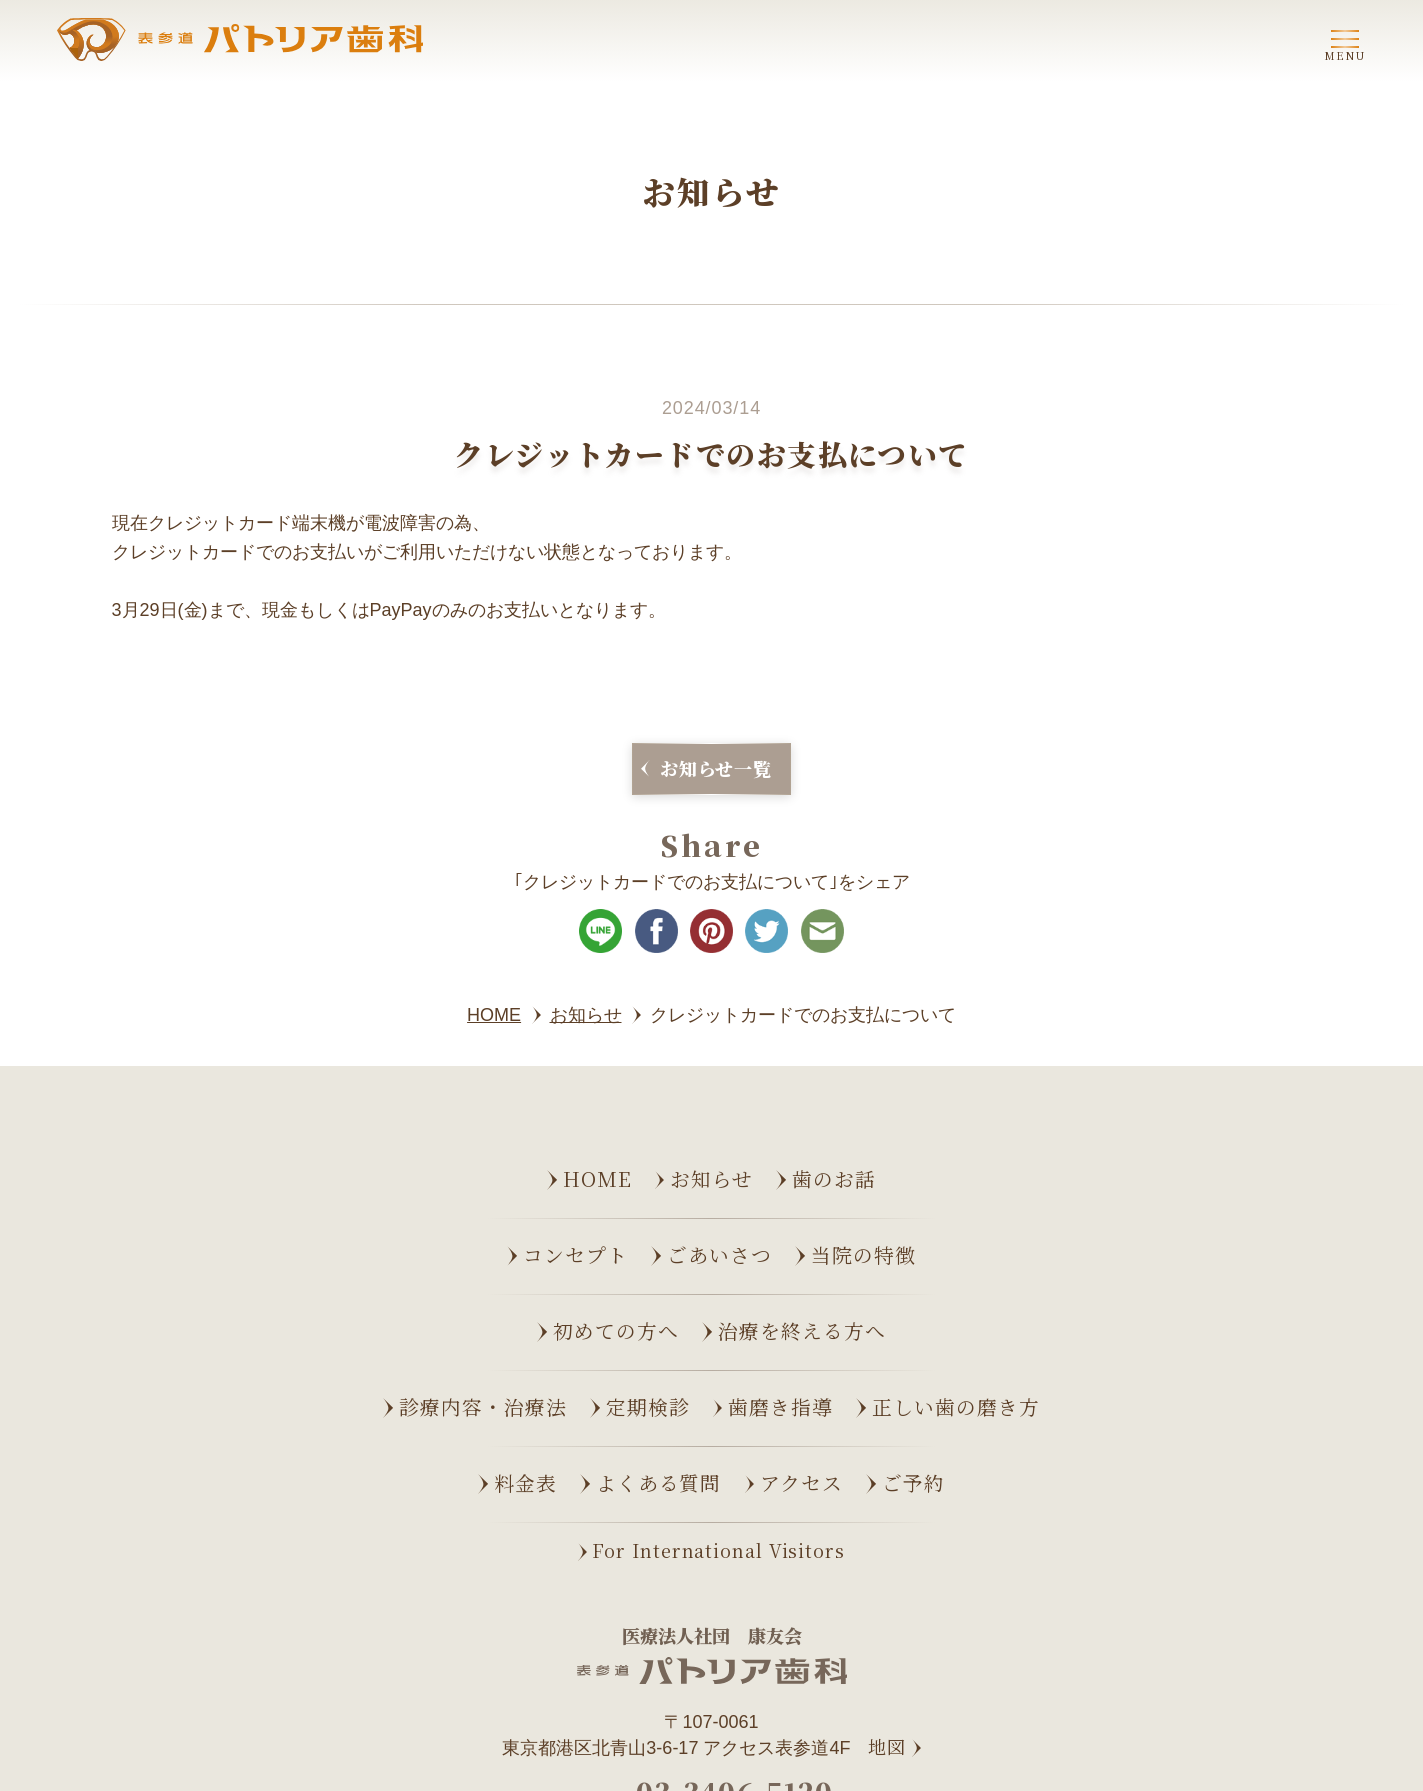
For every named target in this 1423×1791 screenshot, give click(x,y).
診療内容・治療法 (483, 1406)
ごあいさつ (719, 1254)
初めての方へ (616, 1330)
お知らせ (711, 1178)
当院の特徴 (863, 1254)
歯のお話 (834, 1178)
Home (597, 1178)
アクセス (801, 1482)
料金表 (525, 1482)
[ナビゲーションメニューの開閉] (1345, 42)
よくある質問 (659, 1482)
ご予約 (913, 1482)
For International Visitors (718, 1550)
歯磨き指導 (780, 1406)
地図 (887, 1747)
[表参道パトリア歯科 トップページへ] (240, 39)
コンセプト (575, 1254)
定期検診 (648, 1406)
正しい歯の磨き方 (956, 1406)
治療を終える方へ (802, 1330)
